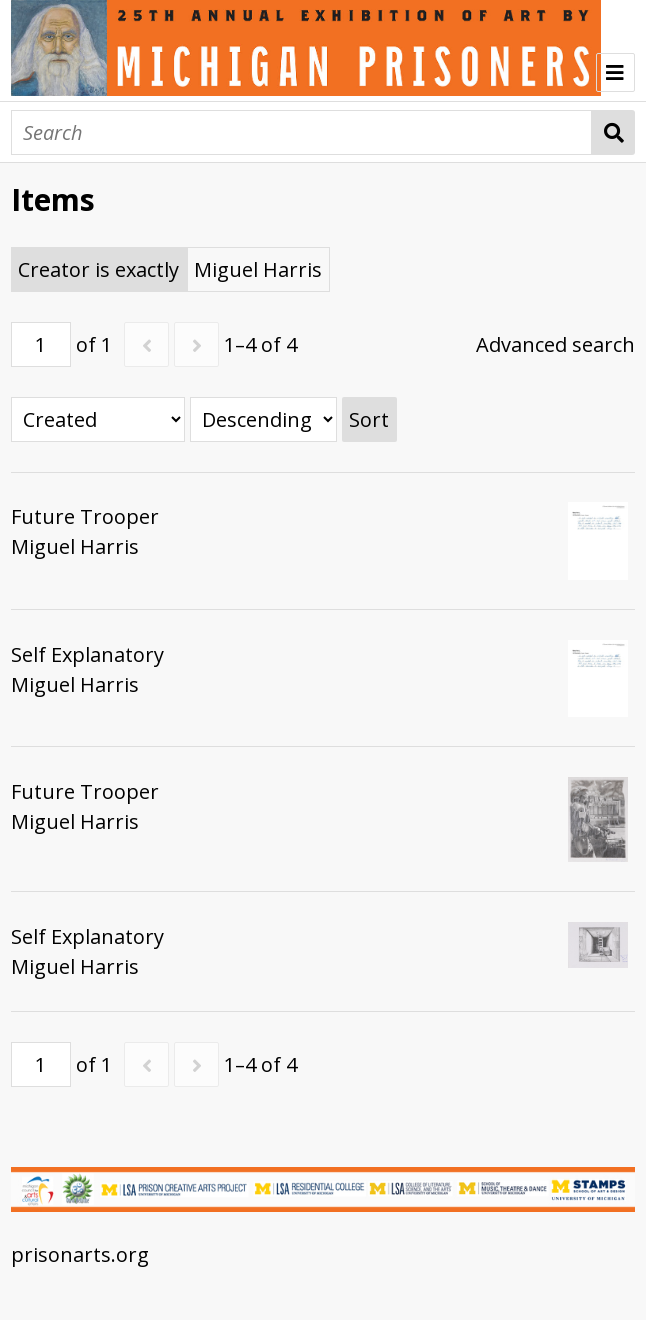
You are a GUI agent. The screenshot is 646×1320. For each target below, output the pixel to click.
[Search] (301, 132)
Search (613, 132)
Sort (369, 419)
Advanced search (555, 344)
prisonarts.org (80, 1254)
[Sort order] (263, 419)
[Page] (41, 344)
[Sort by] (98, 419)
